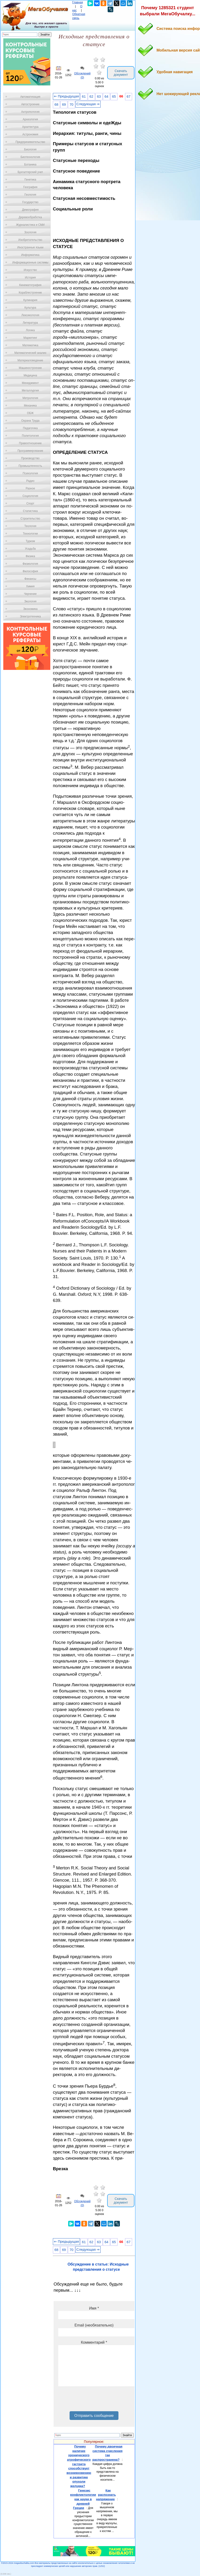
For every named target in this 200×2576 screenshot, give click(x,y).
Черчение (30, 594)
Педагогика (30, 428)
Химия (30, 586)
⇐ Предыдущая (66, 96)
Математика (30, 345)
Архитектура (30, 127)
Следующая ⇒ (88, 104)
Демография (30, 209)
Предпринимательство (30, 142)
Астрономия (30, 134)
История (30, 277)
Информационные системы (30, 262)
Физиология (30, 563)
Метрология (30, 398)
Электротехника (30, 616)
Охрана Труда (30, 420)
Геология (30, 194)
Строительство (30, 518)
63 (99, 96)
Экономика (30, 609)
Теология (30, 526)
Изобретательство (30, 240)
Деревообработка (30, 217)
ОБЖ (30, 413)
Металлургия (30, 390)
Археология (30, 119)
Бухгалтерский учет (30, 172)
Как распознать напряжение (106, 2495)
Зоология (30, 232)
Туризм (30, 541)
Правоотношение (30, 443)
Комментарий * (94, 2342)
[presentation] (94, 2400)
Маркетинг (30, 337)
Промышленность (30, 465)
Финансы (30, 578)
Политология (30, 435)
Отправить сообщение (94, 2416)
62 (91, 96)
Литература (30, 322)
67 (128, 96)
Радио (30, 481)
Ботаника (30, 164)
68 (56, 104)
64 (106, 96)
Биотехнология (30, 157)
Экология (30, 601)
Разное (30, 488)
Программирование (30, 450)
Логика (30, 330)
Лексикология (30, 315)
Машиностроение (30, 368)
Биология (30, 149)
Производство (30, 458)
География (30, 187)
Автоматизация (30, 96)
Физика (30, 556)
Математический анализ (30, 352)
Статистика (30, 511)
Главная (77, 2)
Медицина (30, 375)
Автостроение (30, 104)
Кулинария (30, 300)
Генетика (30, 179)
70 (71, 104)
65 (114, 96)
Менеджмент (30, 383)
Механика (30, 405)
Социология (30, 496)
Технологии (30, 533)
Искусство (30, 270)
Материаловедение (30, 360)
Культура (30, 307)
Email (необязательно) (94, 2325)
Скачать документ (121, 72)
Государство (30, 202)
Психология (30, 473)
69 (64, 104)
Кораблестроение (30, 292)
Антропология (30, 111)
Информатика (30, 255)
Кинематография (30, 285)
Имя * (94, 2308)
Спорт (30, 503)
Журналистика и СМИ (30, 224)
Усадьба (30, 548)
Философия (30, 571)
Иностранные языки (30, 247)
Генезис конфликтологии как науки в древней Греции (83, 2499)
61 (84, 96)
